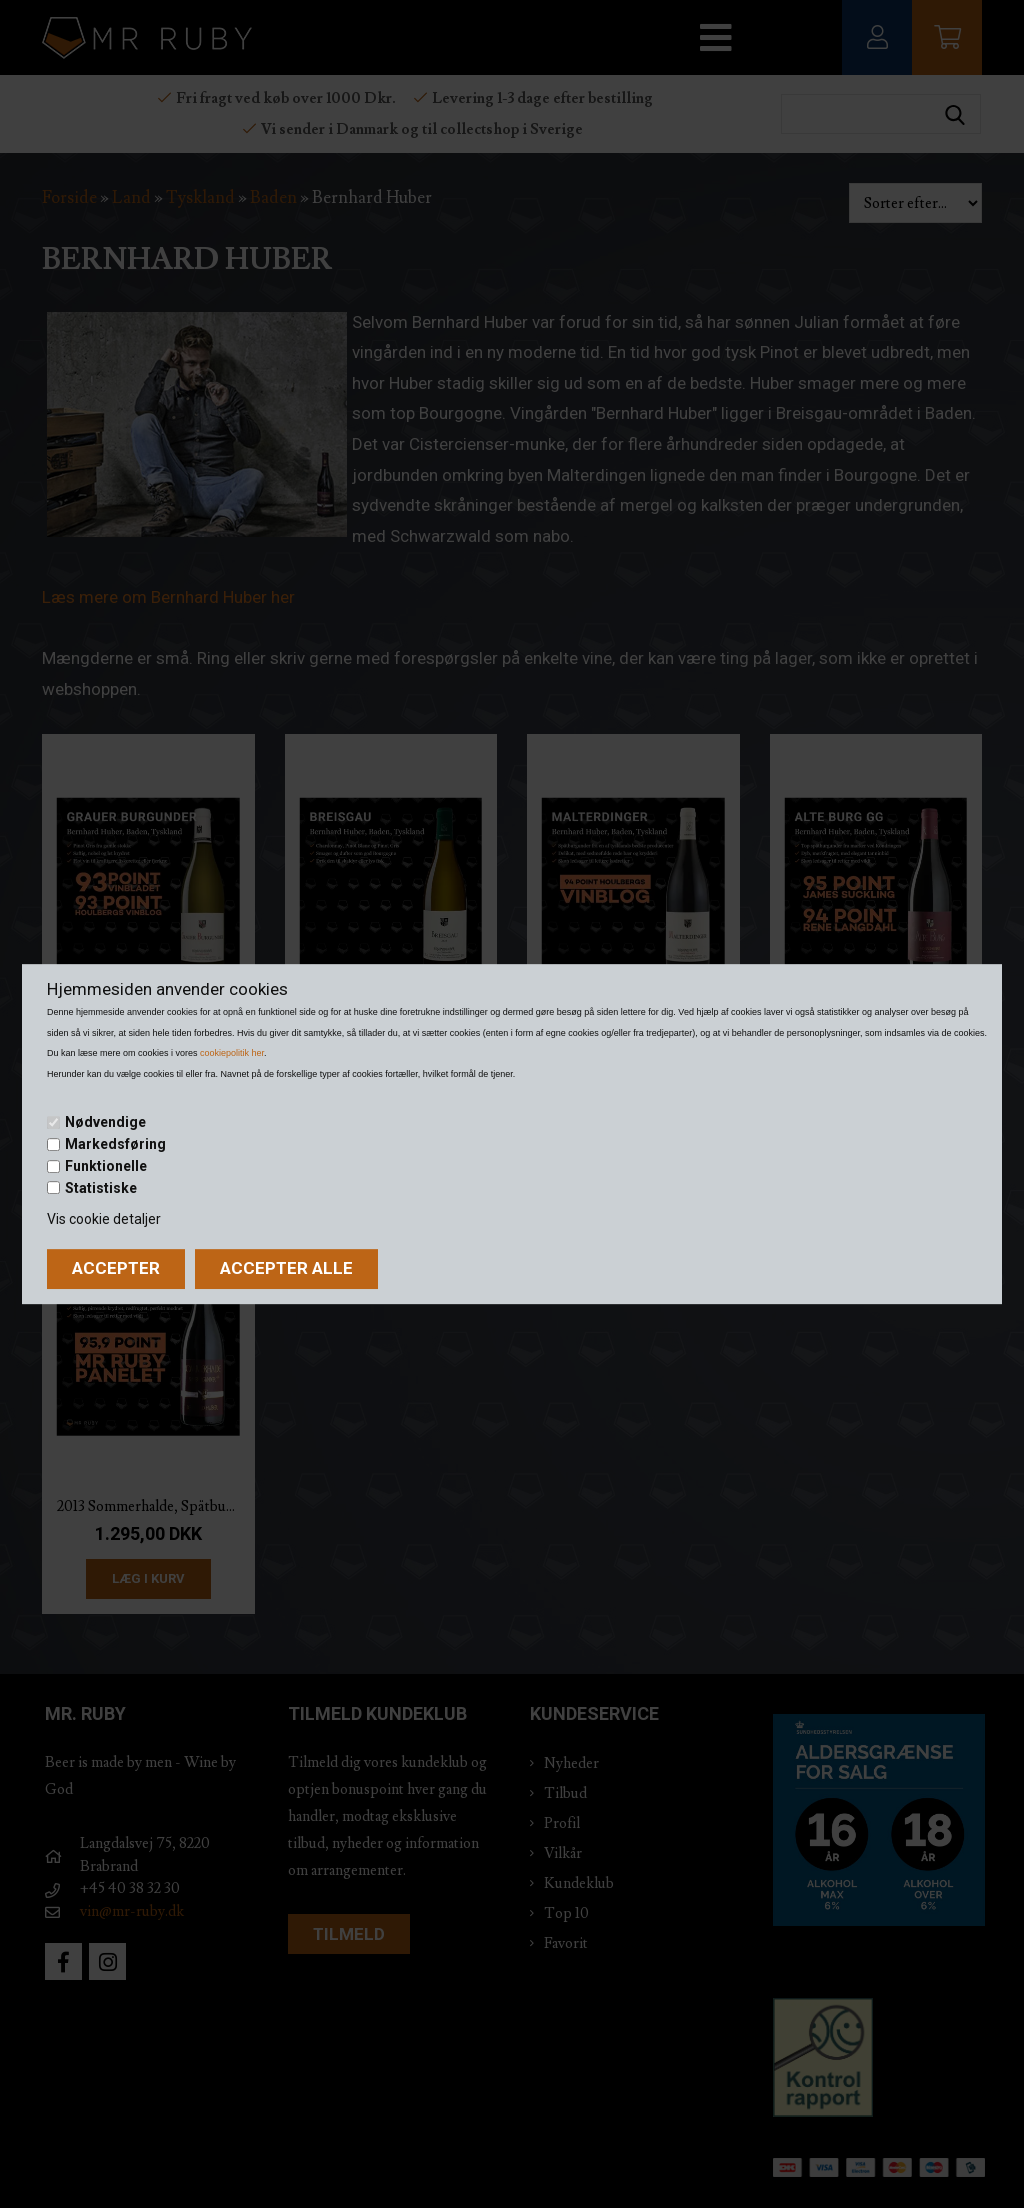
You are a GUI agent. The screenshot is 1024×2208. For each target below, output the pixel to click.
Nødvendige (105, 1123)
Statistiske (101, 1188)
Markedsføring (115, 1144)
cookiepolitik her (232, 1053)
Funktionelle (106, 1166)
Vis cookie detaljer (104, 1219)
